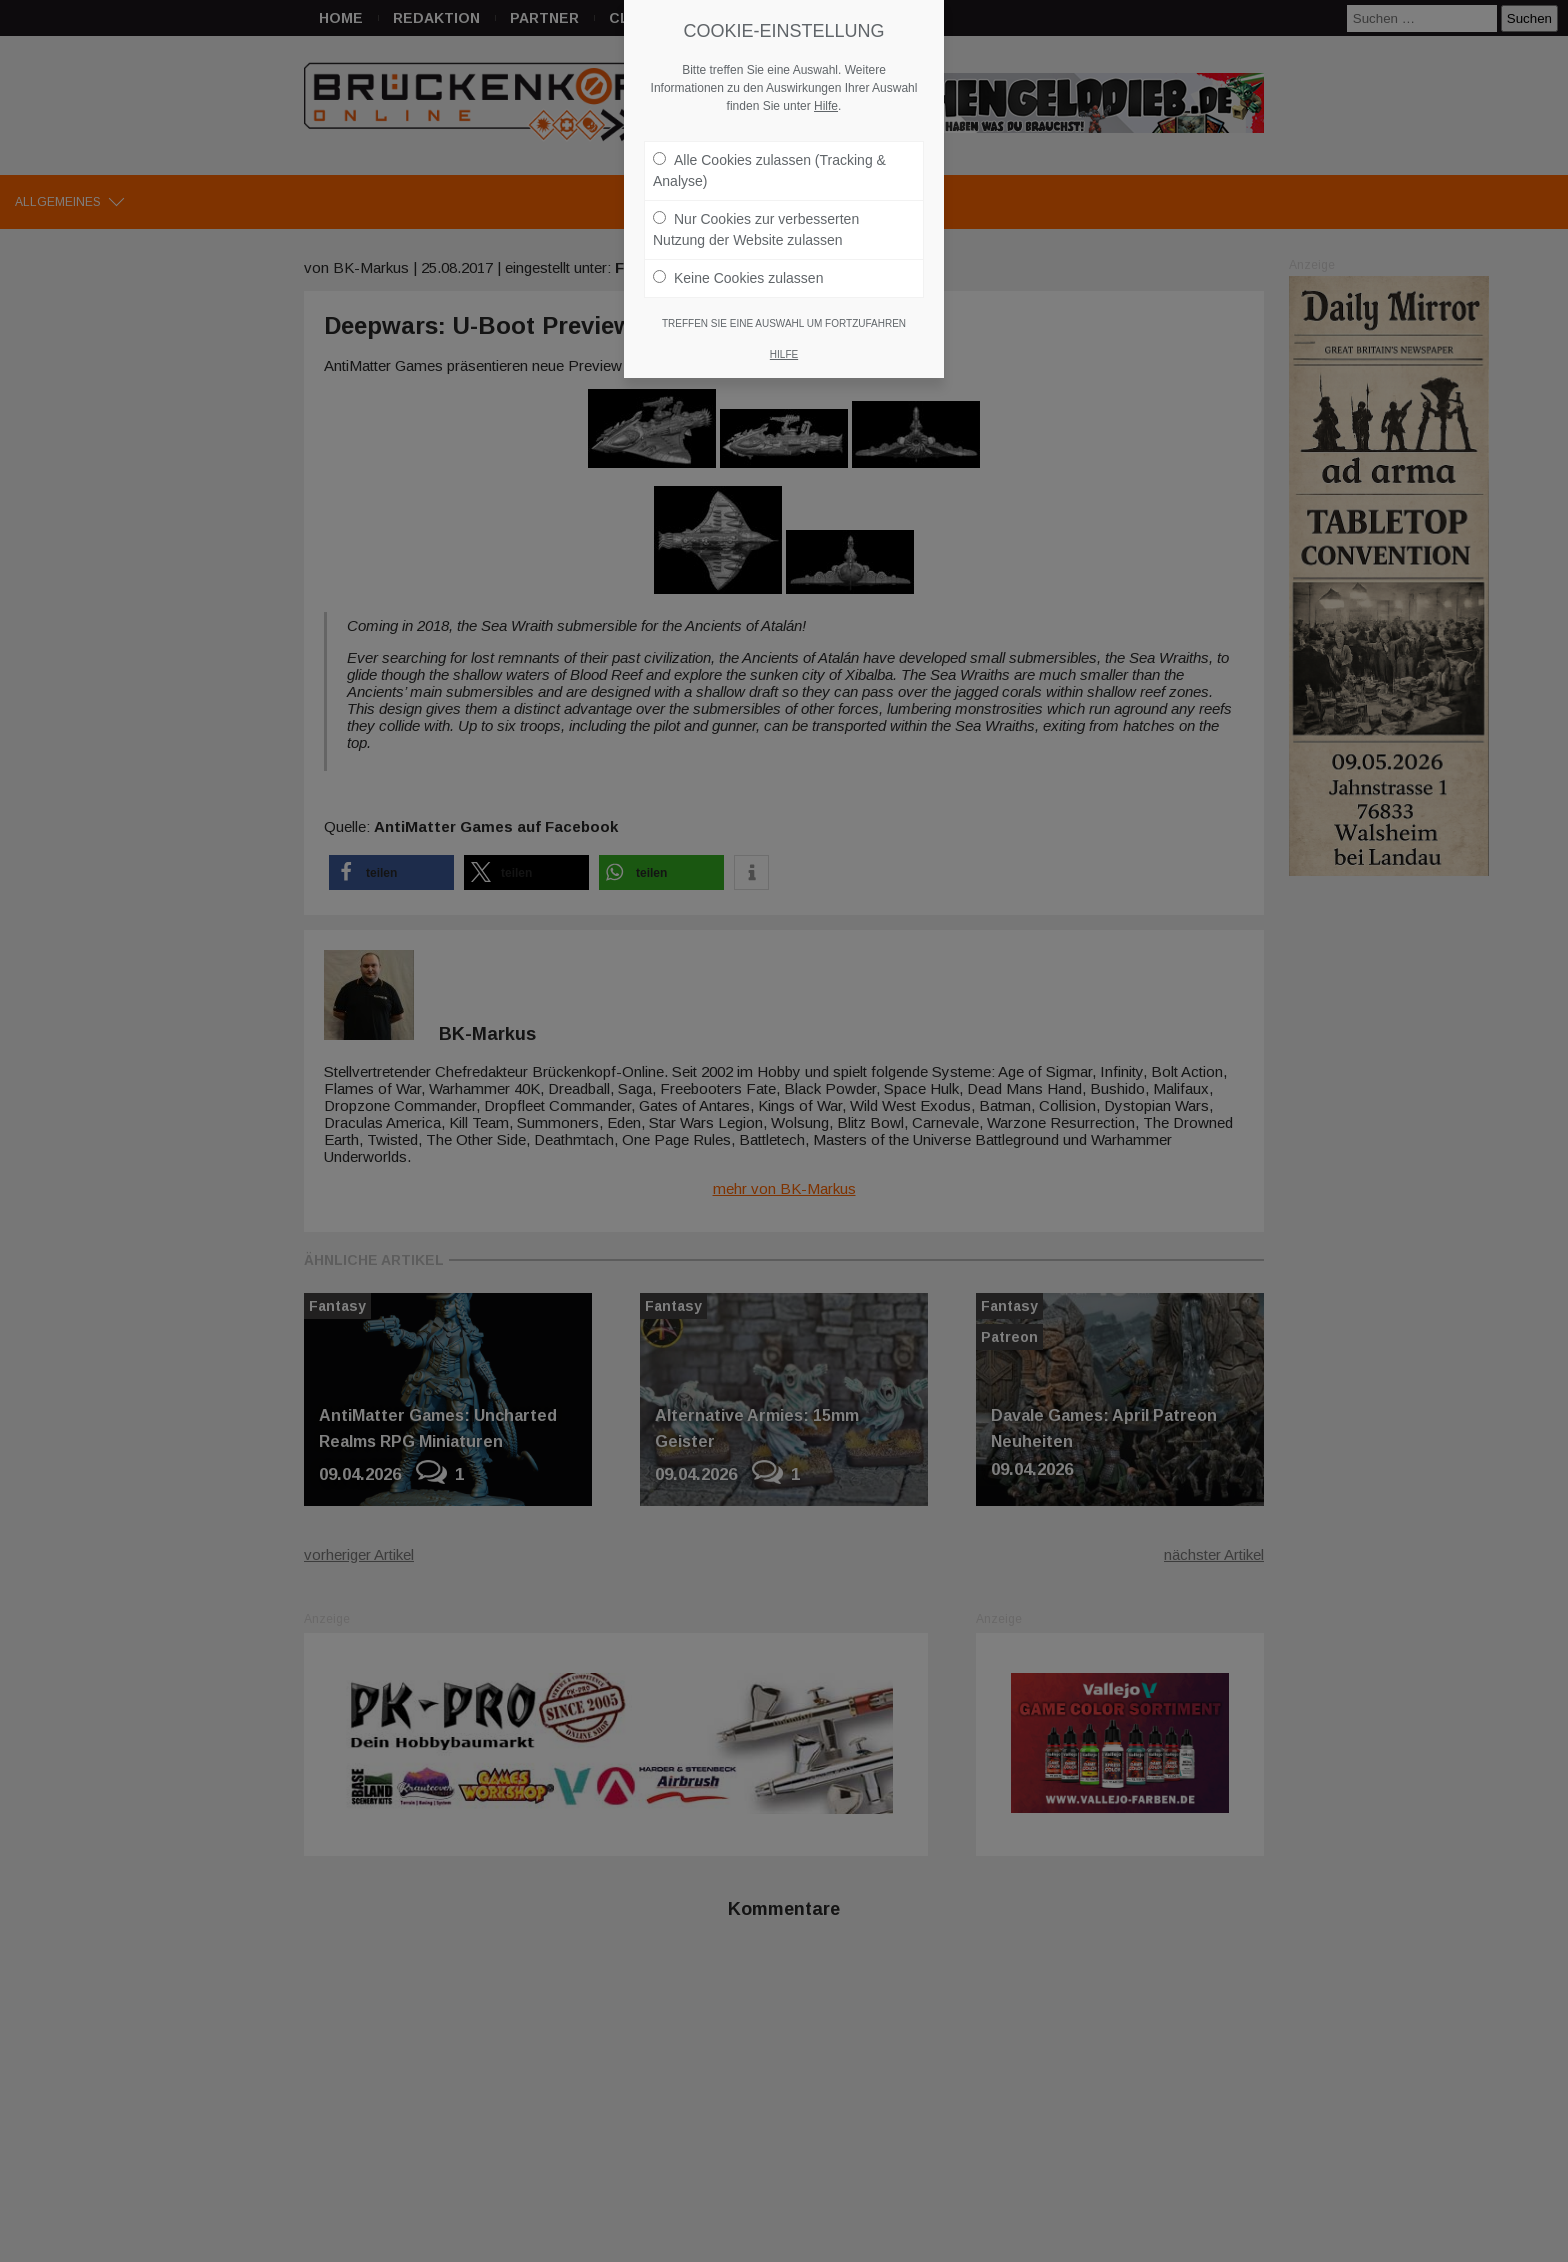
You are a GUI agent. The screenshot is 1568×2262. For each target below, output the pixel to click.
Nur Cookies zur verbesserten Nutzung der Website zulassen (756, 212)
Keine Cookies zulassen (738, 261)
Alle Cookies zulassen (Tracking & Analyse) (769, 153)
